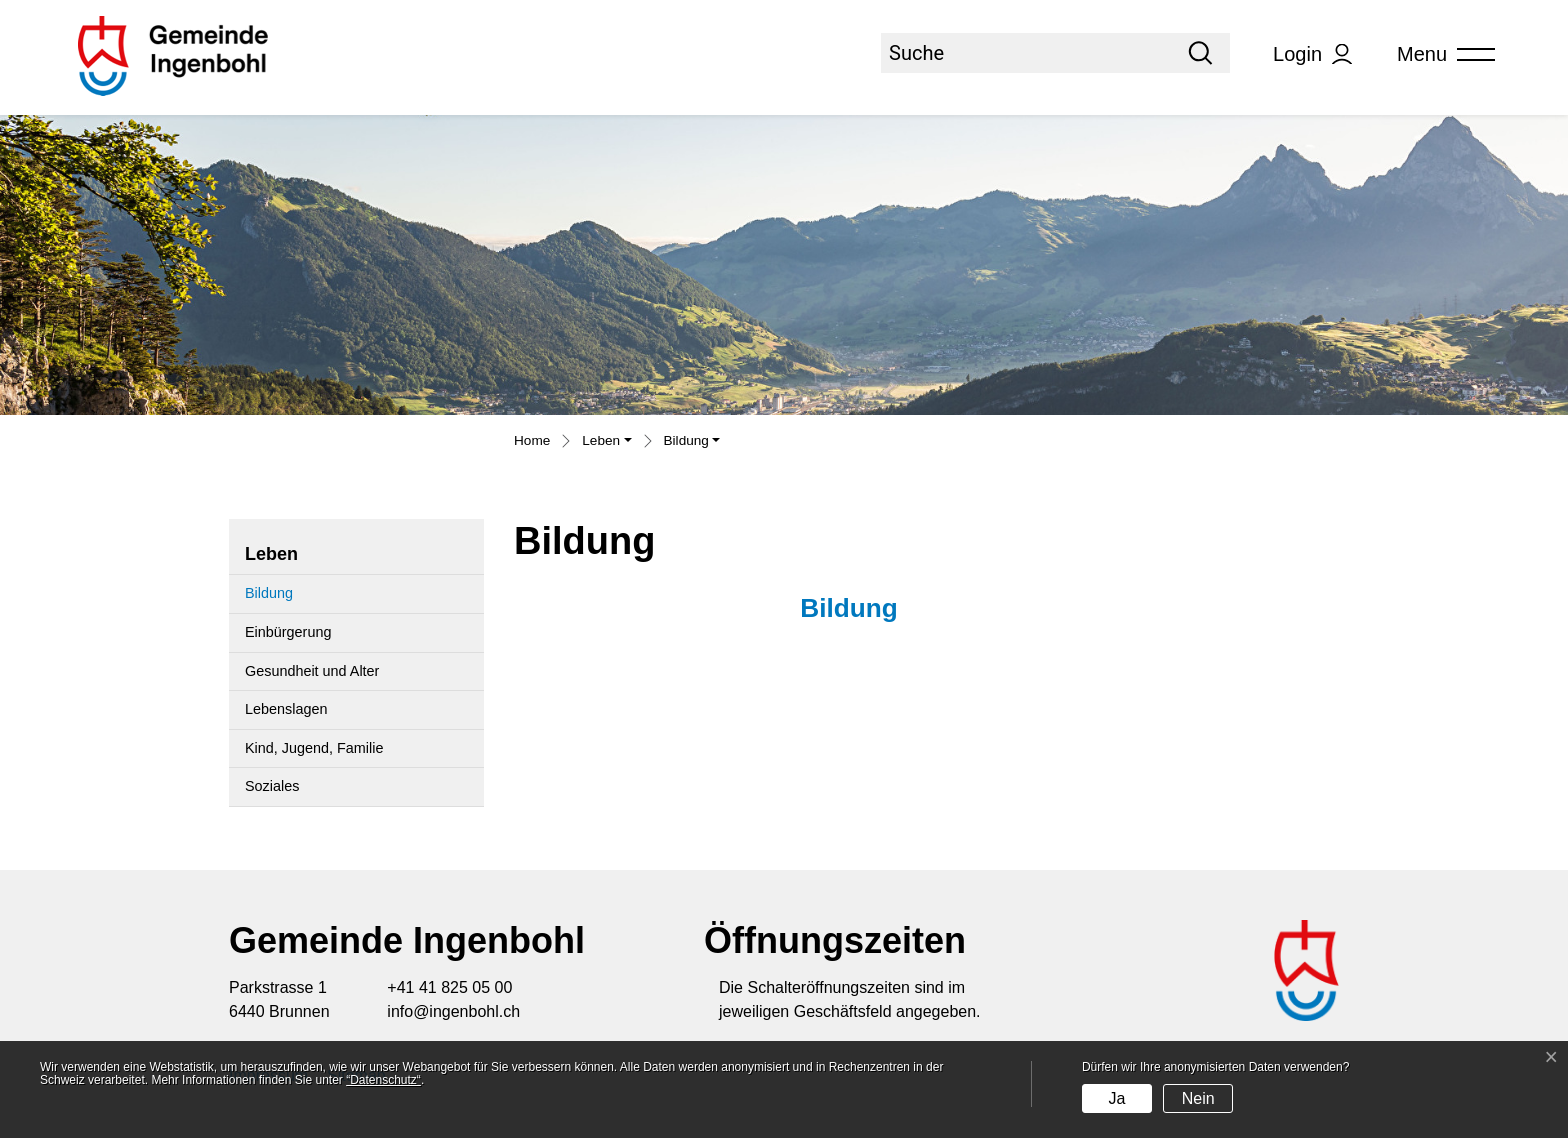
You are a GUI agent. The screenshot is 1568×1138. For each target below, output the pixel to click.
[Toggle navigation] (1439, 54)
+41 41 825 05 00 (449, 987)
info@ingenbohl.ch (453, 1011)
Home (532, 440)
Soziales (272, 786)
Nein (1198, 1098)
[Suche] (1026, 53)
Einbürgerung (288, 632)
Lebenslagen (286, 709)
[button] (606, 443)
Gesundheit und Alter (312, 671)
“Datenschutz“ (383, 1080)
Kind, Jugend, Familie (314, 748)
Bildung (293, 599)
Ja (1116, 1098)
